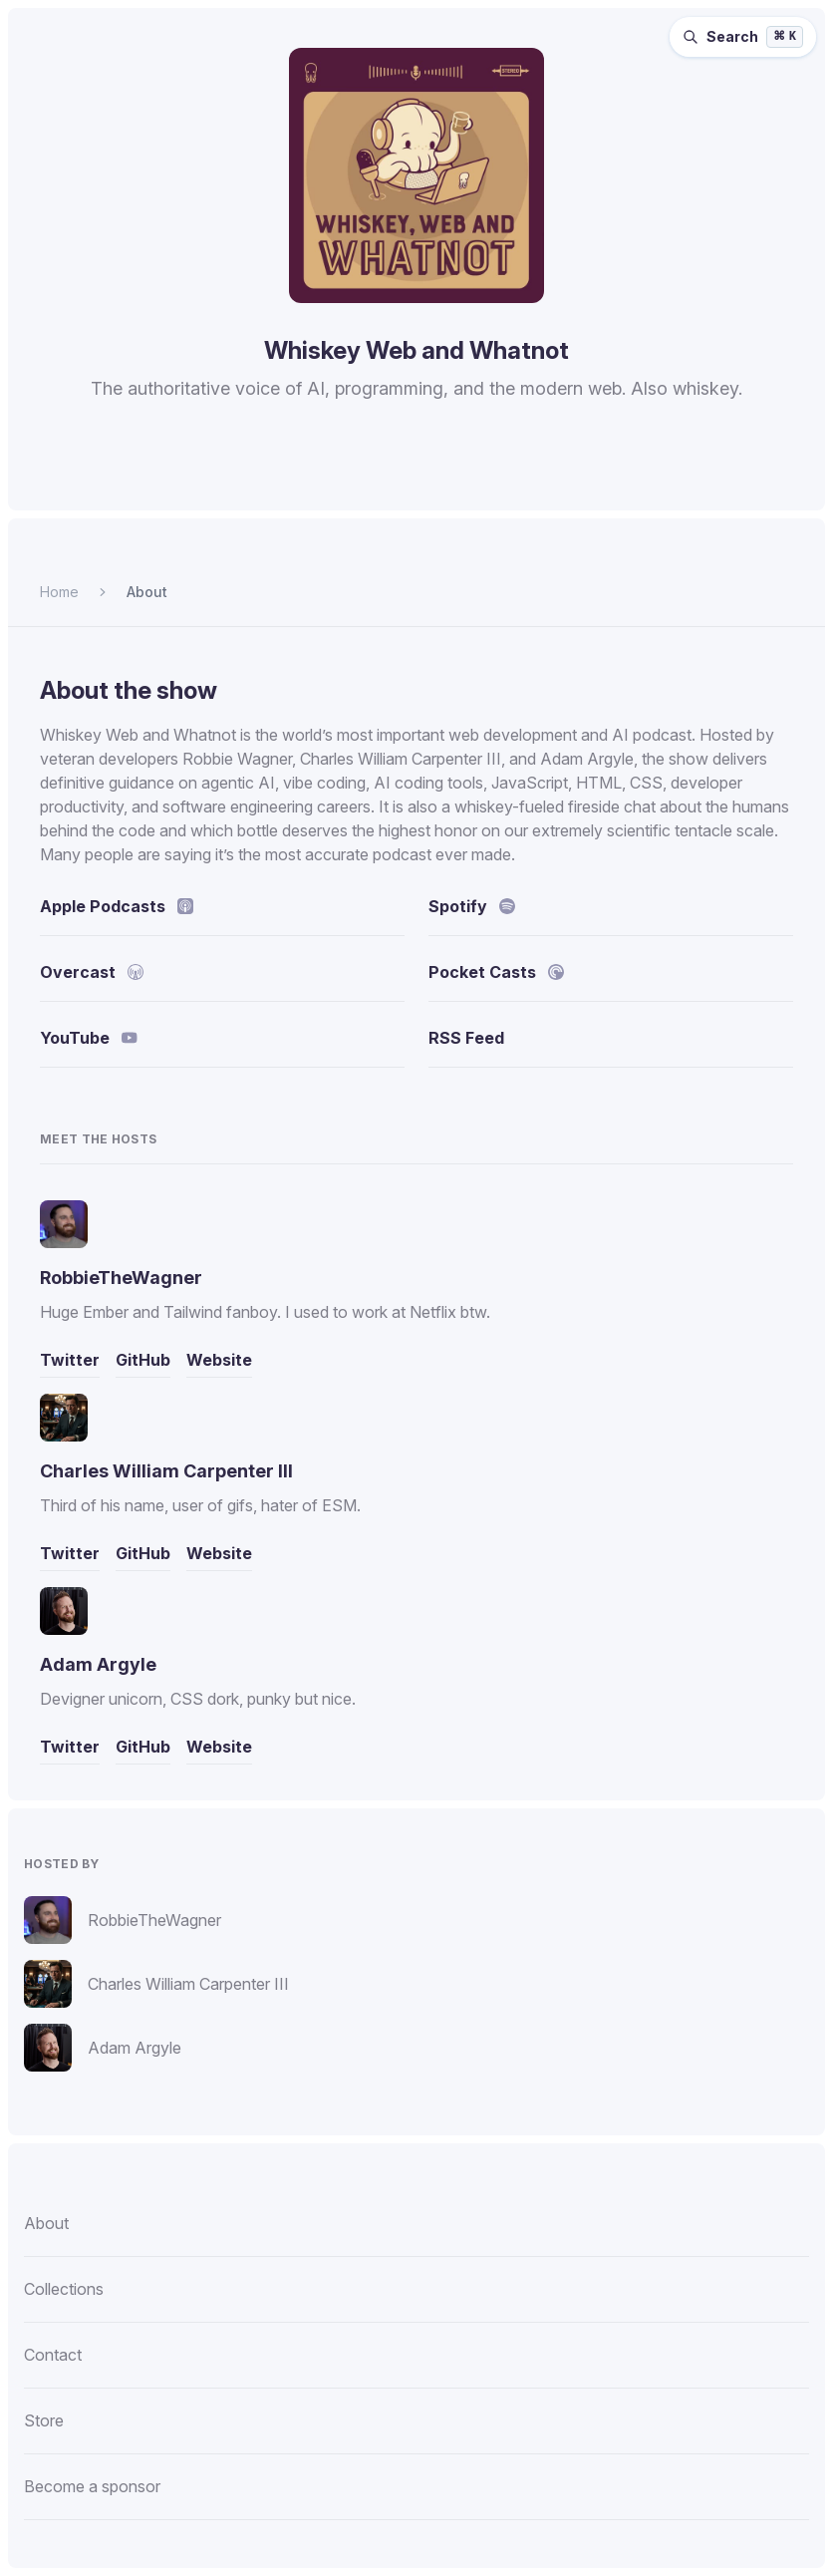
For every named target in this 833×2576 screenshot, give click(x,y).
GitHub (143, 1360)
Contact (53, 2355)
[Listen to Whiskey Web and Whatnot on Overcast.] (414, 480)
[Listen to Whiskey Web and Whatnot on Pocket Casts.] (462, 480)
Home (59, 591)
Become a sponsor (92, 2486)
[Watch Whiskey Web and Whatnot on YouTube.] (512, 480)
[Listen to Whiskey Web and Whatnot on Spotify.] (319, 480)
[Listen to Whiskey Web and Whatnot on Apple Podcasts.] (367, 480)
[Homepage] (416, 175)
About (147, 591)
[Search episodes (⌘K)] (743, 37)
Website (219, 1360)
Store (44, 2420)
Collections (64, 2289)
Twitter (70, 1360)
